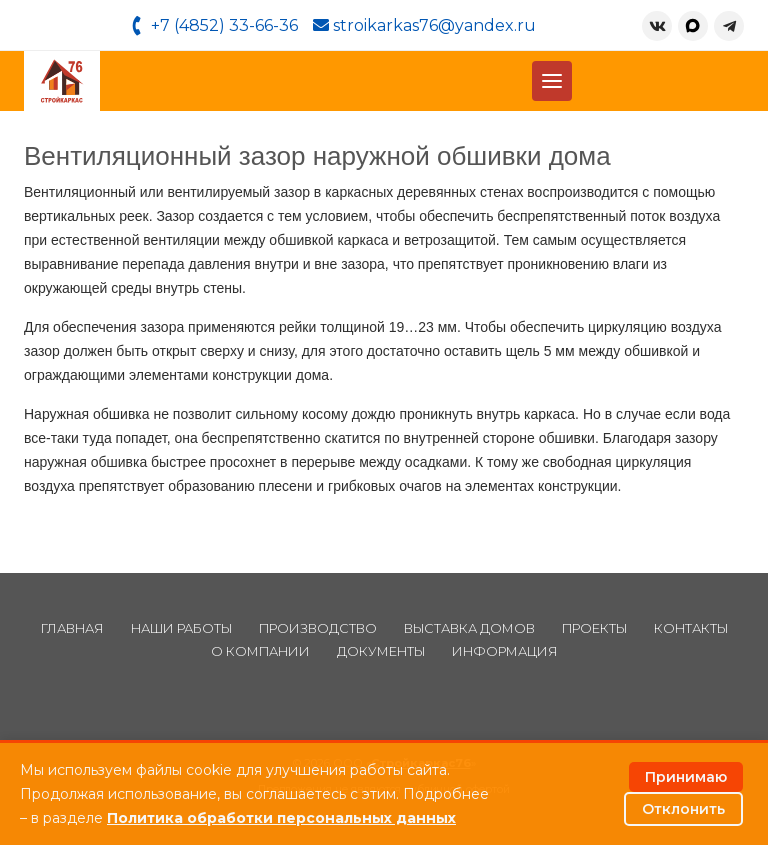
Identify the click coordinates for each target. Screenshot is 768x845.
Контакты (691, 628)
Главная (72, 628)
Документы (381, 651)
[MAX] (693, 26)
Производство (318, 628)
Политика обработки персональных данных (281, 818)
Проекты (594, 628)
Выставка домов (469, 628)
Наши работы (181, 628)
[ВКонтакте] (657, 26)
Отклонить (683, 809)
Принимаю (686, 777)
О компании (260, 651)
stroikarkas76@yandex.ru (424, 25)
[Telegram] (729, 26)
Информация (505, 651)
